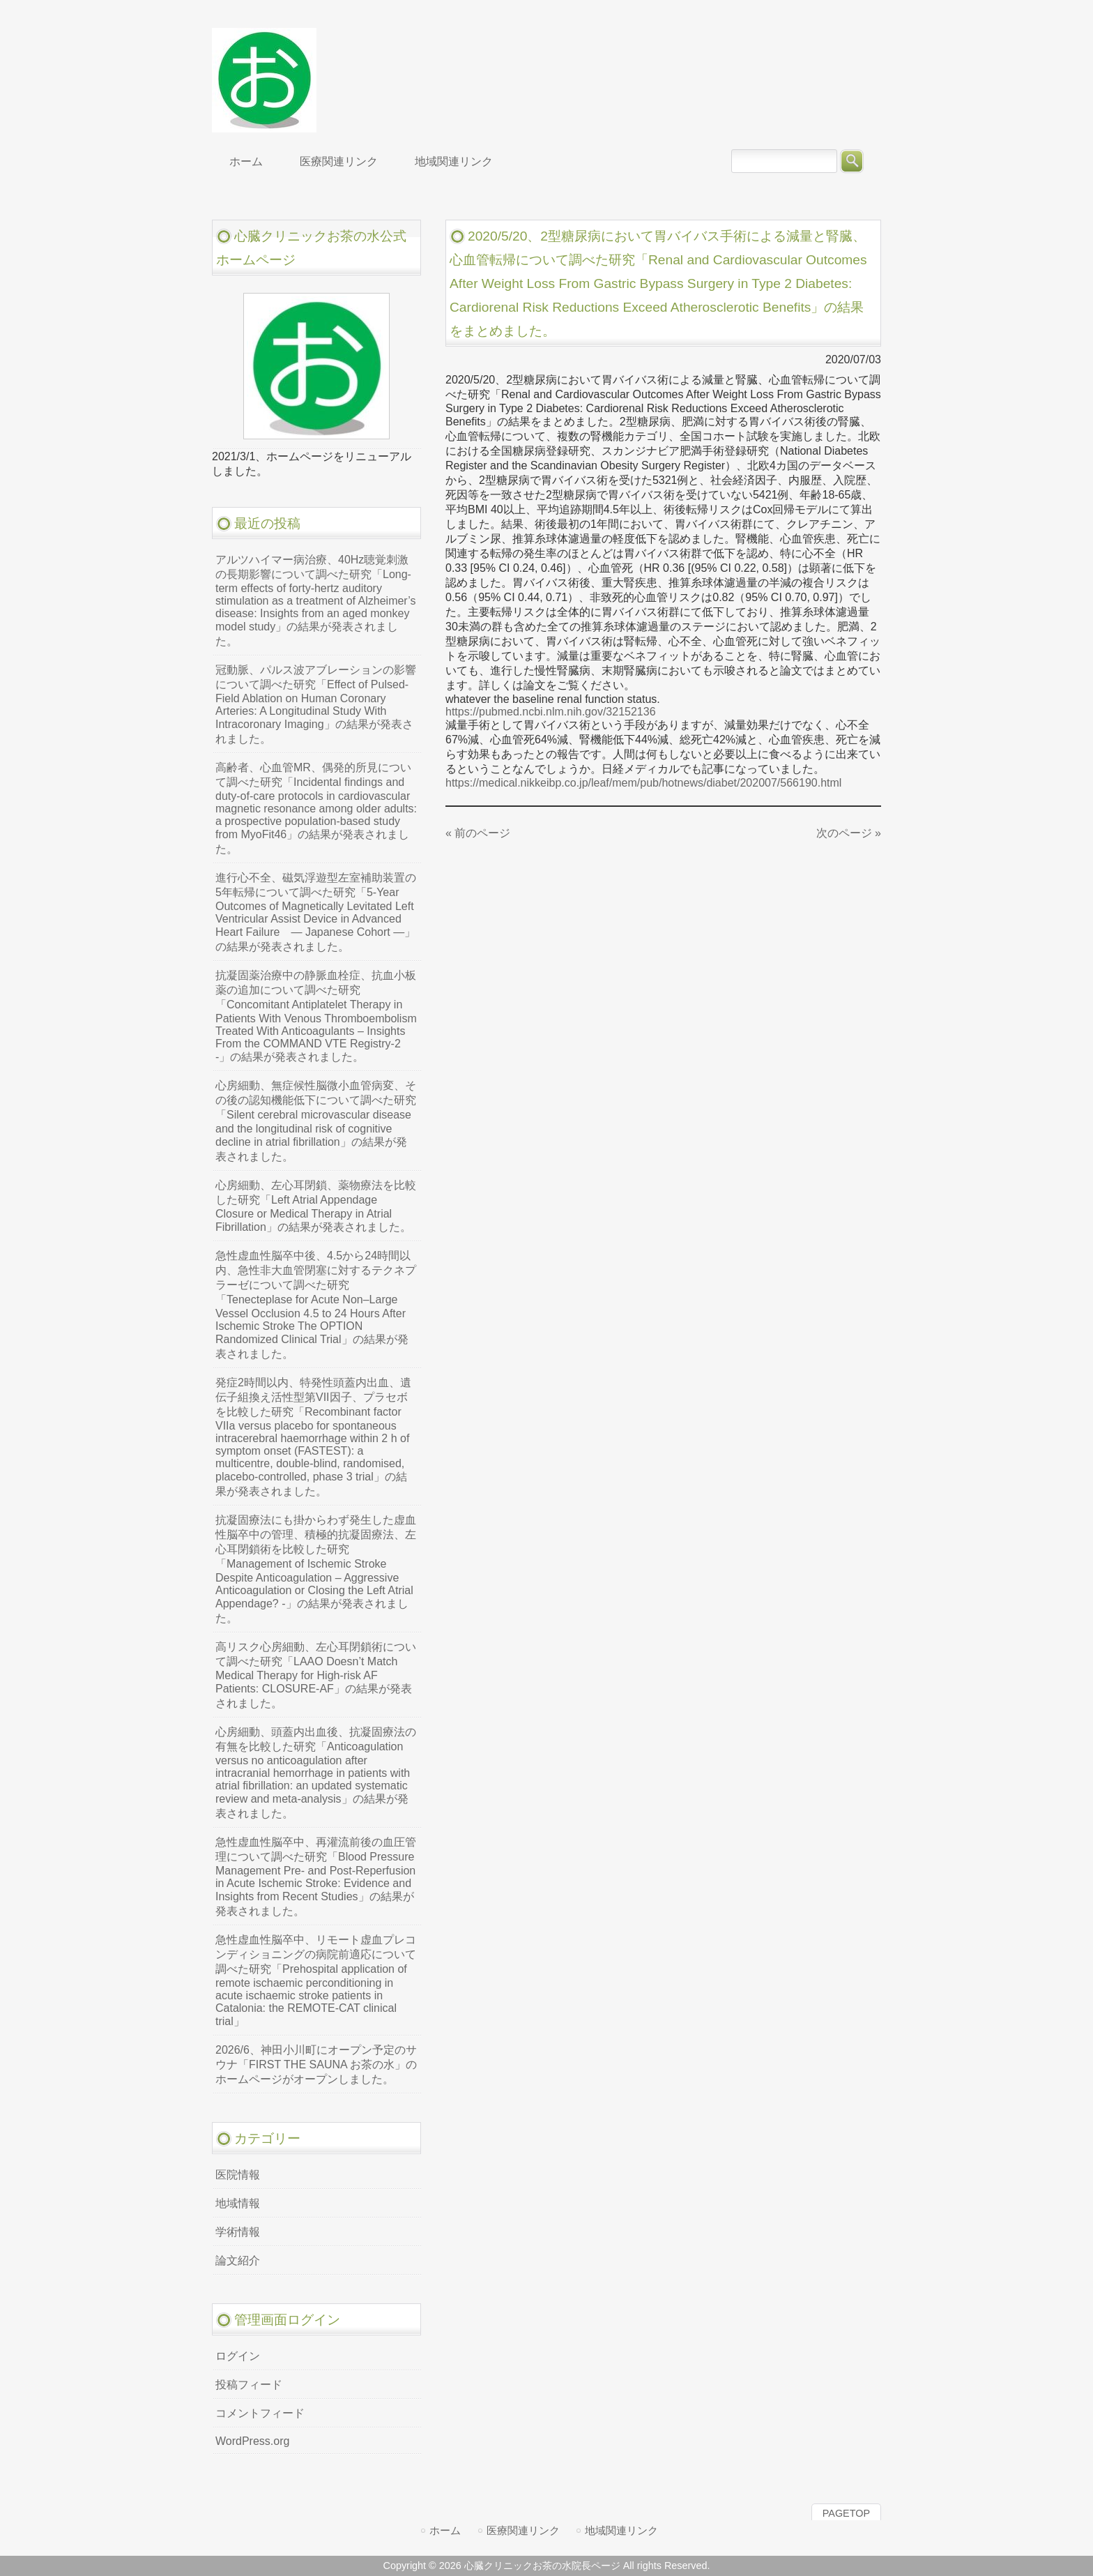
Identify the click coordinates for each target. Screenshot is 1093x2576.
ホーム (445, 2530)
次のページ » (848, 833)
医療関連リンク (523, 2530)
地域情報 (237, 2203)
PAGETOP (846, 2513)
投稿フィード (248, 2385)
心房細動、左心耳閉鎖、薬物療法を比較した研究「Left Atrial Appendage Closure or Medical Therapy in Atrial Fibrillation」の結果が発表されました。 (315, 1206)
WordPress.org (252, 2441)
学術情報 (237, 2232)
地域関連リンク (621, 2530)
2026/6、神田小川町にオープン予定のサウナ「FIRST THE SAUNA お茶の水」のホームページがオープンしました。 (316, 2064)
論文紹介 (237, 2260)
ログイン (237, 2356)
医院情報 (237, 2175)
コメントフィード (260, 2413)
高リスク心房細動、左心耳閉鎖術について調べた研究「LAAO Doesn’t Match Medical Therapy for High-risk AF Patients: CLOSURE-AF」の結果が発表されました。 (315, 1675)
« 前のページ (477, 833)
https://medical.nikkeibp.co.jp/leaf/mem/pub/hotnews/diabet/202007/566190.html (643, 783)
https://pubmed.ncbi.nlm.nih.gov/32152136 (550, 712)
